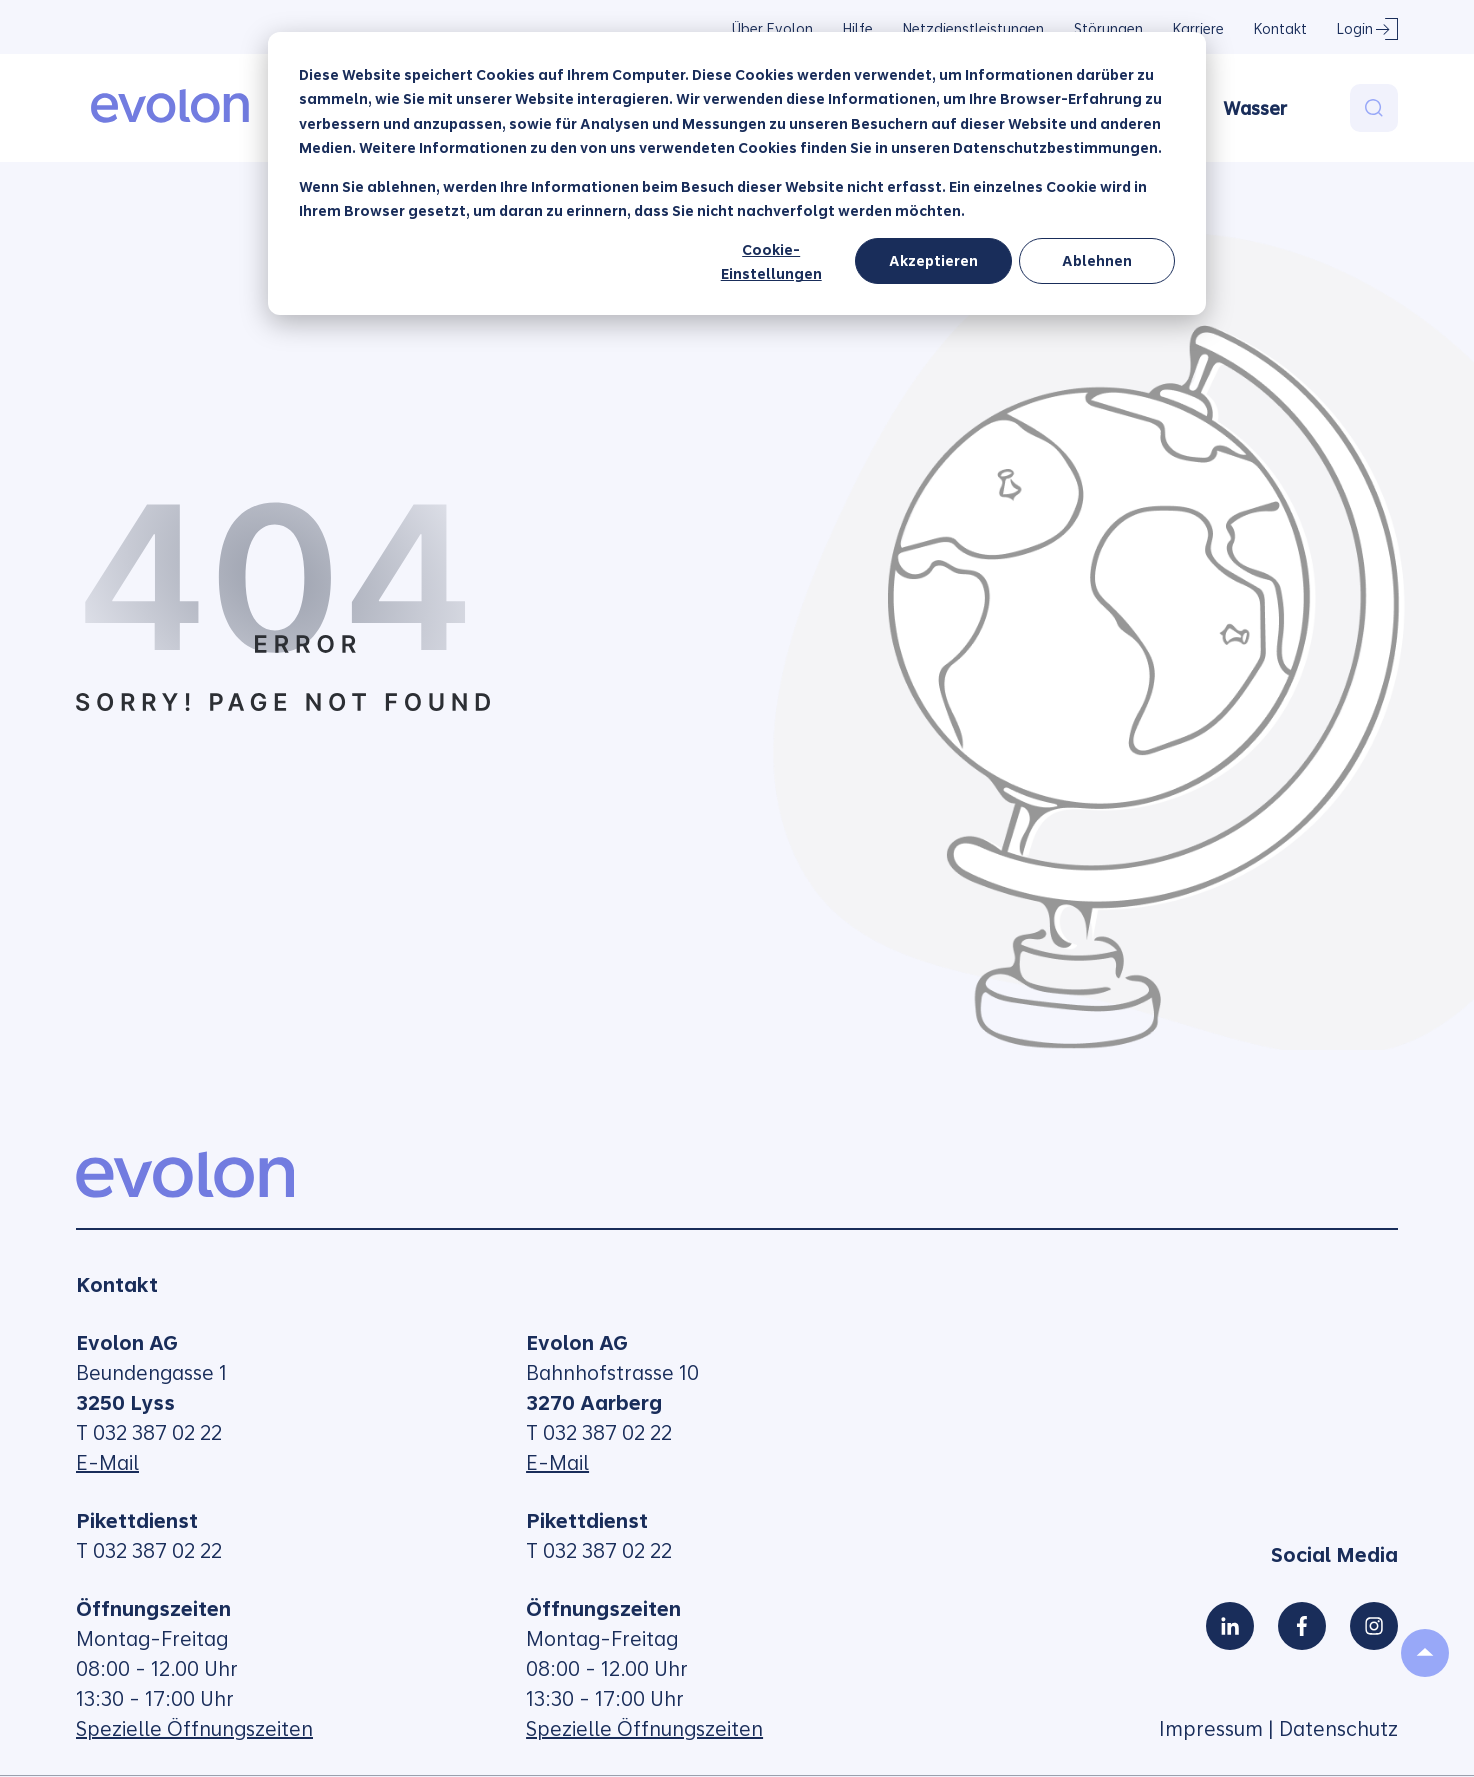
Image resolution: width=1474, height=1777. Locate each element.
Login (1355, 29)
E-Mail (107, 1463)
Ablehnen (1097, 261)
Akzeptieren (933, 261)
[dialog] (737, 173)
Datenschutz (1338, 1729)
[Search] (1374, 108)
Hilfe (858, 29)
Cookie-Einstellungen (771, 262)
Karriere (1198, 29)
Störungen (1108, 29)
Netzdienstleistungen (973, 29)
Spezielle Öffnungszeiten (194, 1729)
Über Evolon (772, 29)
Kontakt (1280, 29)
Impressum (1211, 1729)
